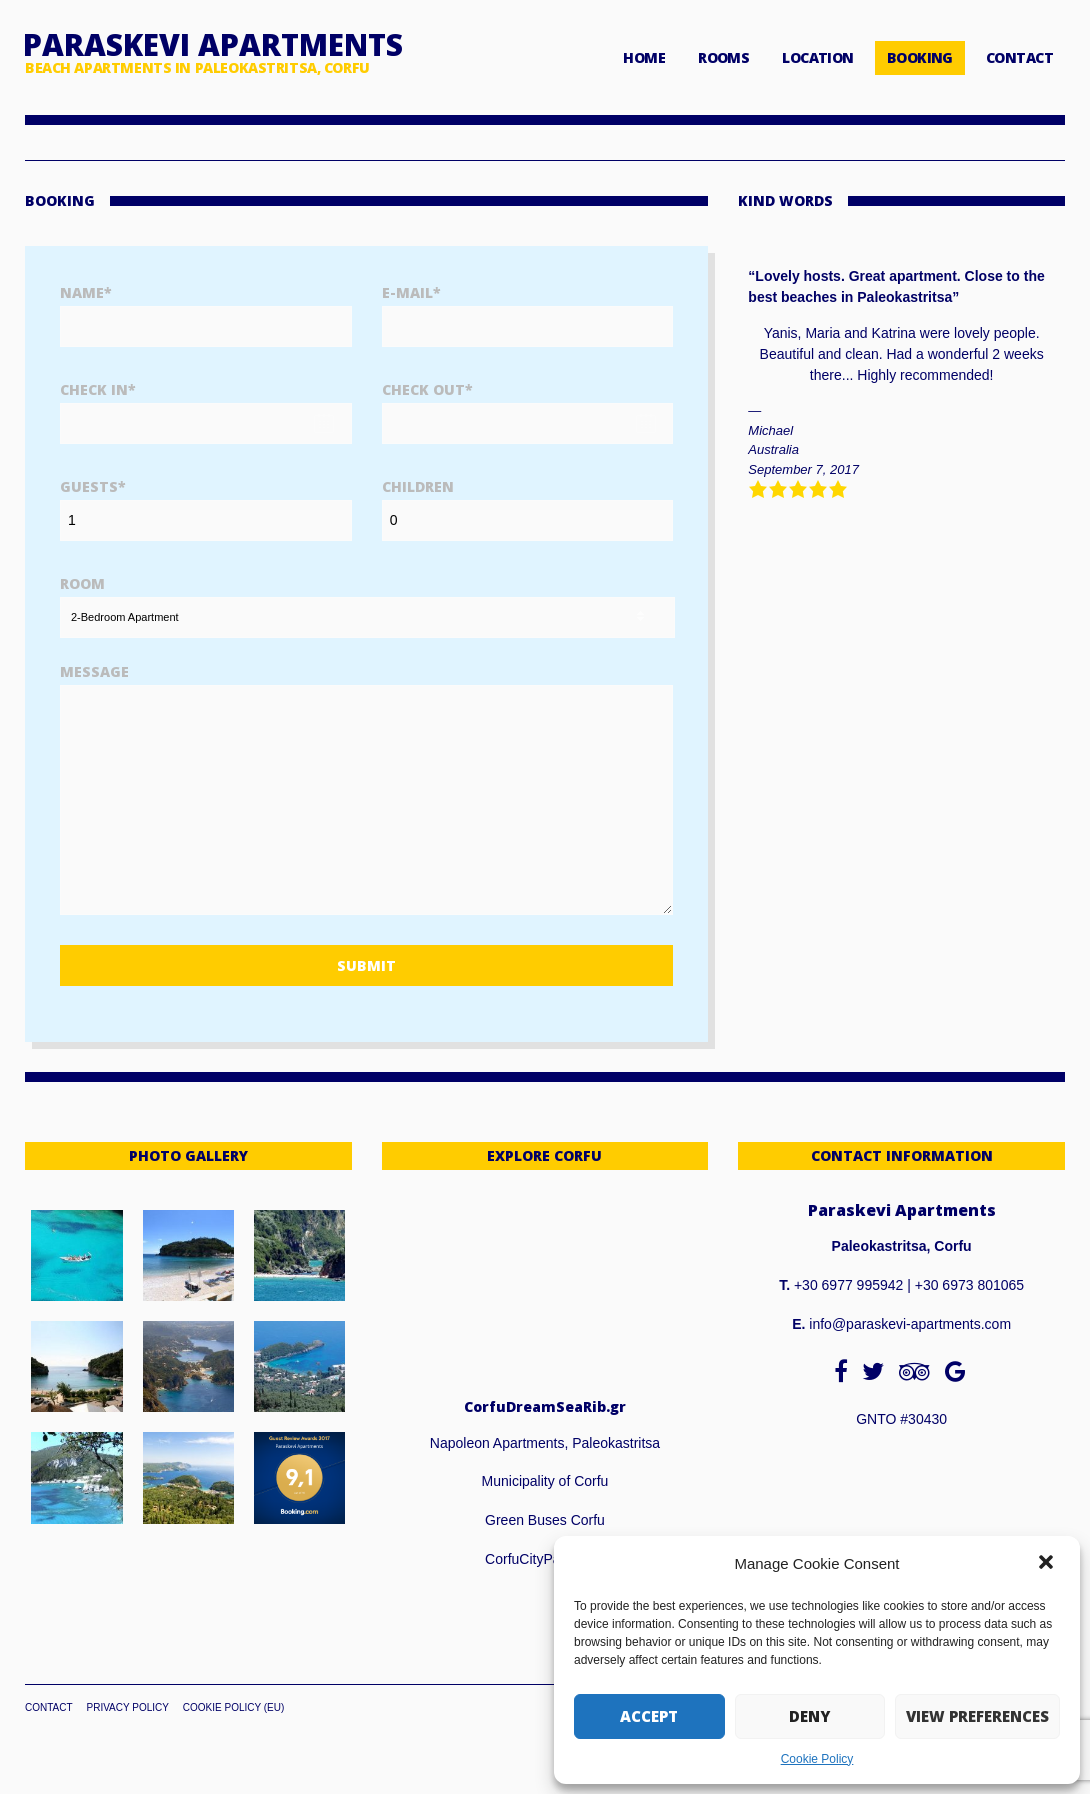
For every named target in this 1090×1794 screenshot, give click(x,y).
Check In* (98, 389)
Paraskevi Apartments (213, 44)
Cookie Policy (817, 1759)
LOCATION (818, 57)
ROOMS (723, 57)
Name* (86, 292)
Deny (809, 1716)
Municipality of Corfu (545, 1481)
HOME (644, 57)
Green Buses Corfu (545, 1520)
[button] (1048, 1564)
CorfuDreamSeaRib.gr (545, 1406)
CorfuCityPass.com (545, 1559)
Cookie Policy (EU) (234, 1707)
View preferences (977, 1716)
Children (418, 486)
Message (94, 671)
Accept (649, 1716)
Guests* (93, 486)
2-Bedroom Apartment (125, 617)
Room (82, 583)
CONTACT (1019, 57)
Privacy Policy (127, 1707)
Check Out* (427, 389)
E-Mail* (411, 292)
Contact (49, 1707)
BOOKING (920, 57)
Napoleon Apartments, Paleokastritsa (545, 1443)
